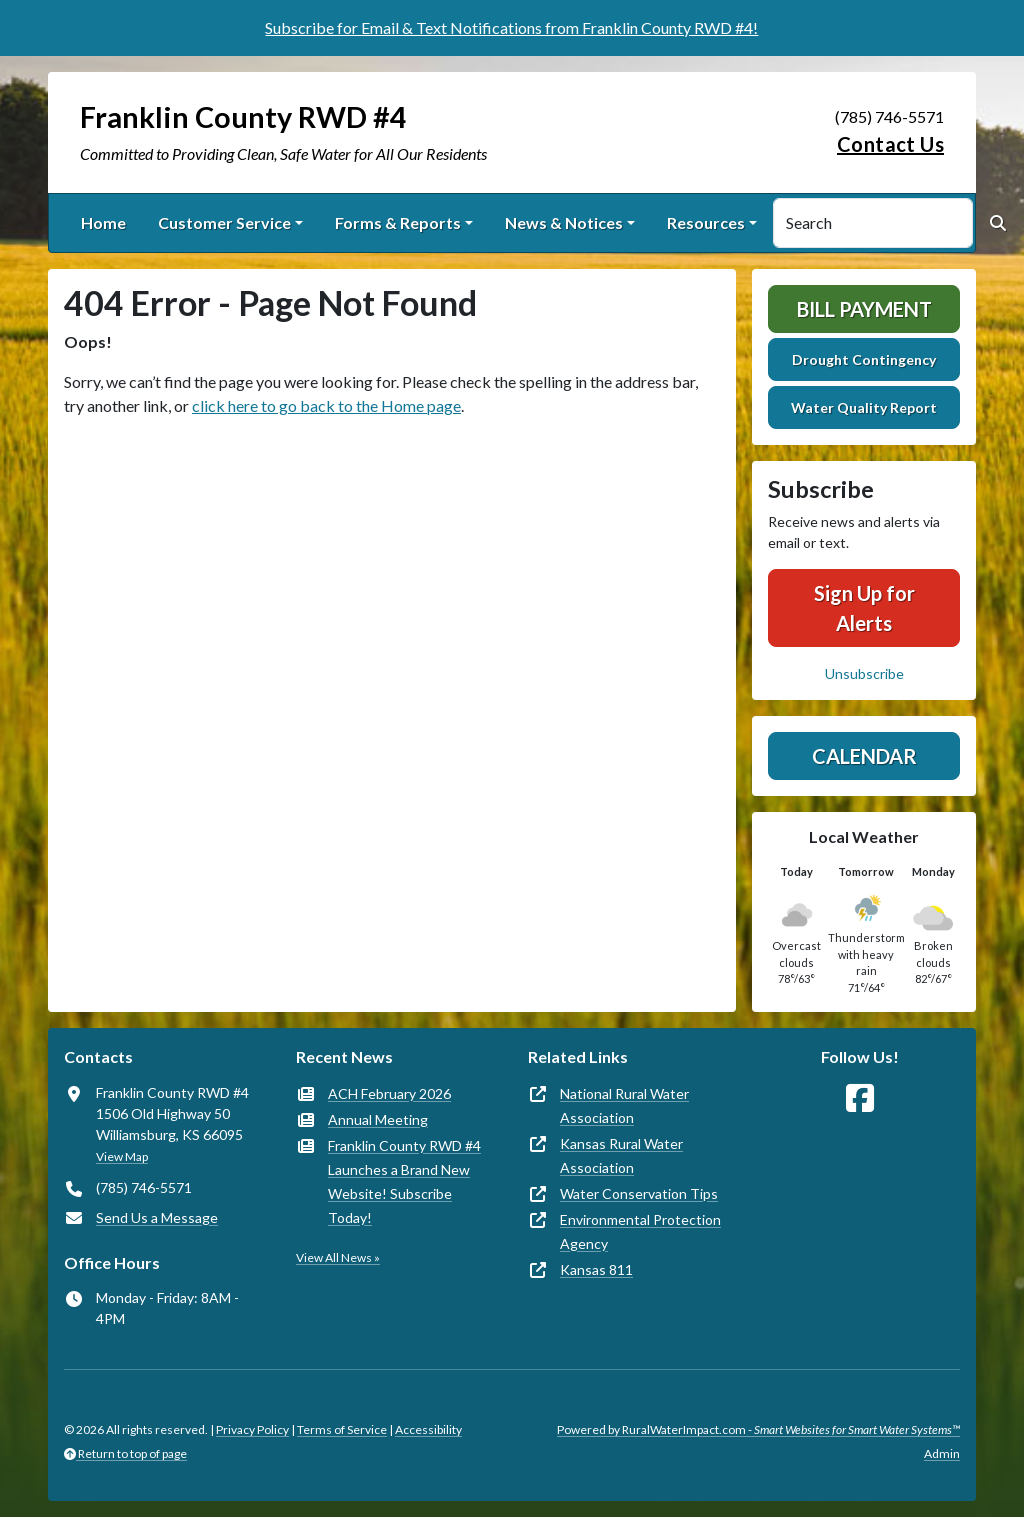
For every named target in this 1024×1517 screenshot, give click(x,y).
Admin (942, 1453)
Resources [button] (706, 222)
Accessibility (428, 1429)
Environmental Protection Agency (640, 1231)
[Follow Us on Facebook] (860, 1098)
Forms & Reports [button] (398, 222)
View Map (122, 1156)
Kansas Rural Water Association (621, 1155)
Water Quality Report (864, 407)
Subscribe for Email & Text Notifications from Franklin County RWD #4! (511, 27)
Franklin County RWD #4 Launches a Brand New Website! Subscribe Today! (404, 1181)
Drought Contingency (864, 359)
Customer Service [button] (224, 222)
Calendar (864, 756)
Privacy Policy (252, 1429)
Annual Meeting (378, 1119)
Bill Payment (864, 309)
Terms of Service (342, 1429)
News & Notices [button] (564, 222)
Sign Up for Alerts (864, 608)
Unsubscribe (864, 673)
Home (103, 222)
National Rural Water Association (624, 1105)
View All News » (338, 1257)
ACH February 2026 (389, 1093)
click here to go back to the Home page (326, 405)
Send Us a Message (157, 1217)
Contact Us (890, 144)
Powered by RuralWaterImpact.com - (758, 1429)
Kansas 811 (596, 1269)
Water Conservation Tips (639, 1193)
